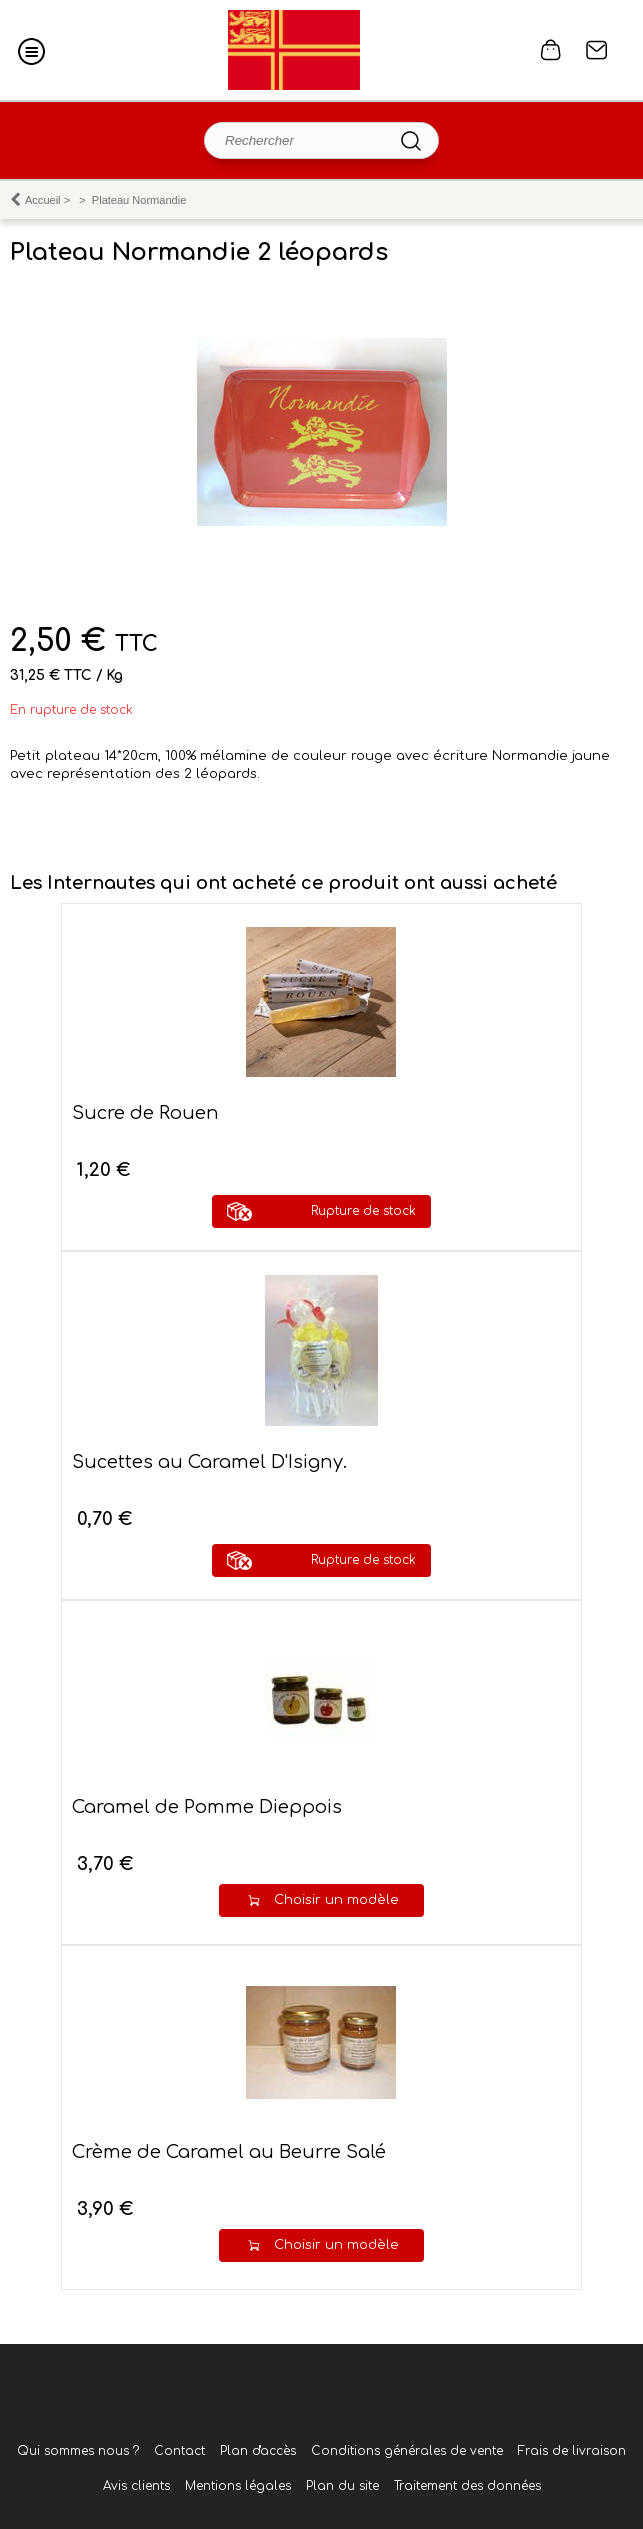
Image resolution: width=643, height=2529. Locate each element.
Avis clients (136, 2486)
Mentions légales (238, 2486)
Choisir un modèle (336, 1900)
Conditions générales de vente (407, 2451)
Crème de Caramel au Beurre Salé (229, 2152)
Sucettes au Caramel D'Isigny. (209, 1462)
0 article (551, 50)
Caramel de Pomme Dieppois (207, 1807)
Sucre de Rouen (145, 1113)
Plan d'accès (258, 2451)
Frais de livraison (572, 2451)
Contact (597, 50)
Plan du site (342, 2486)
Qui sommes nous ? (78, 2451)
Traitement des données (467, 2486)
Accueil (43, 200)
